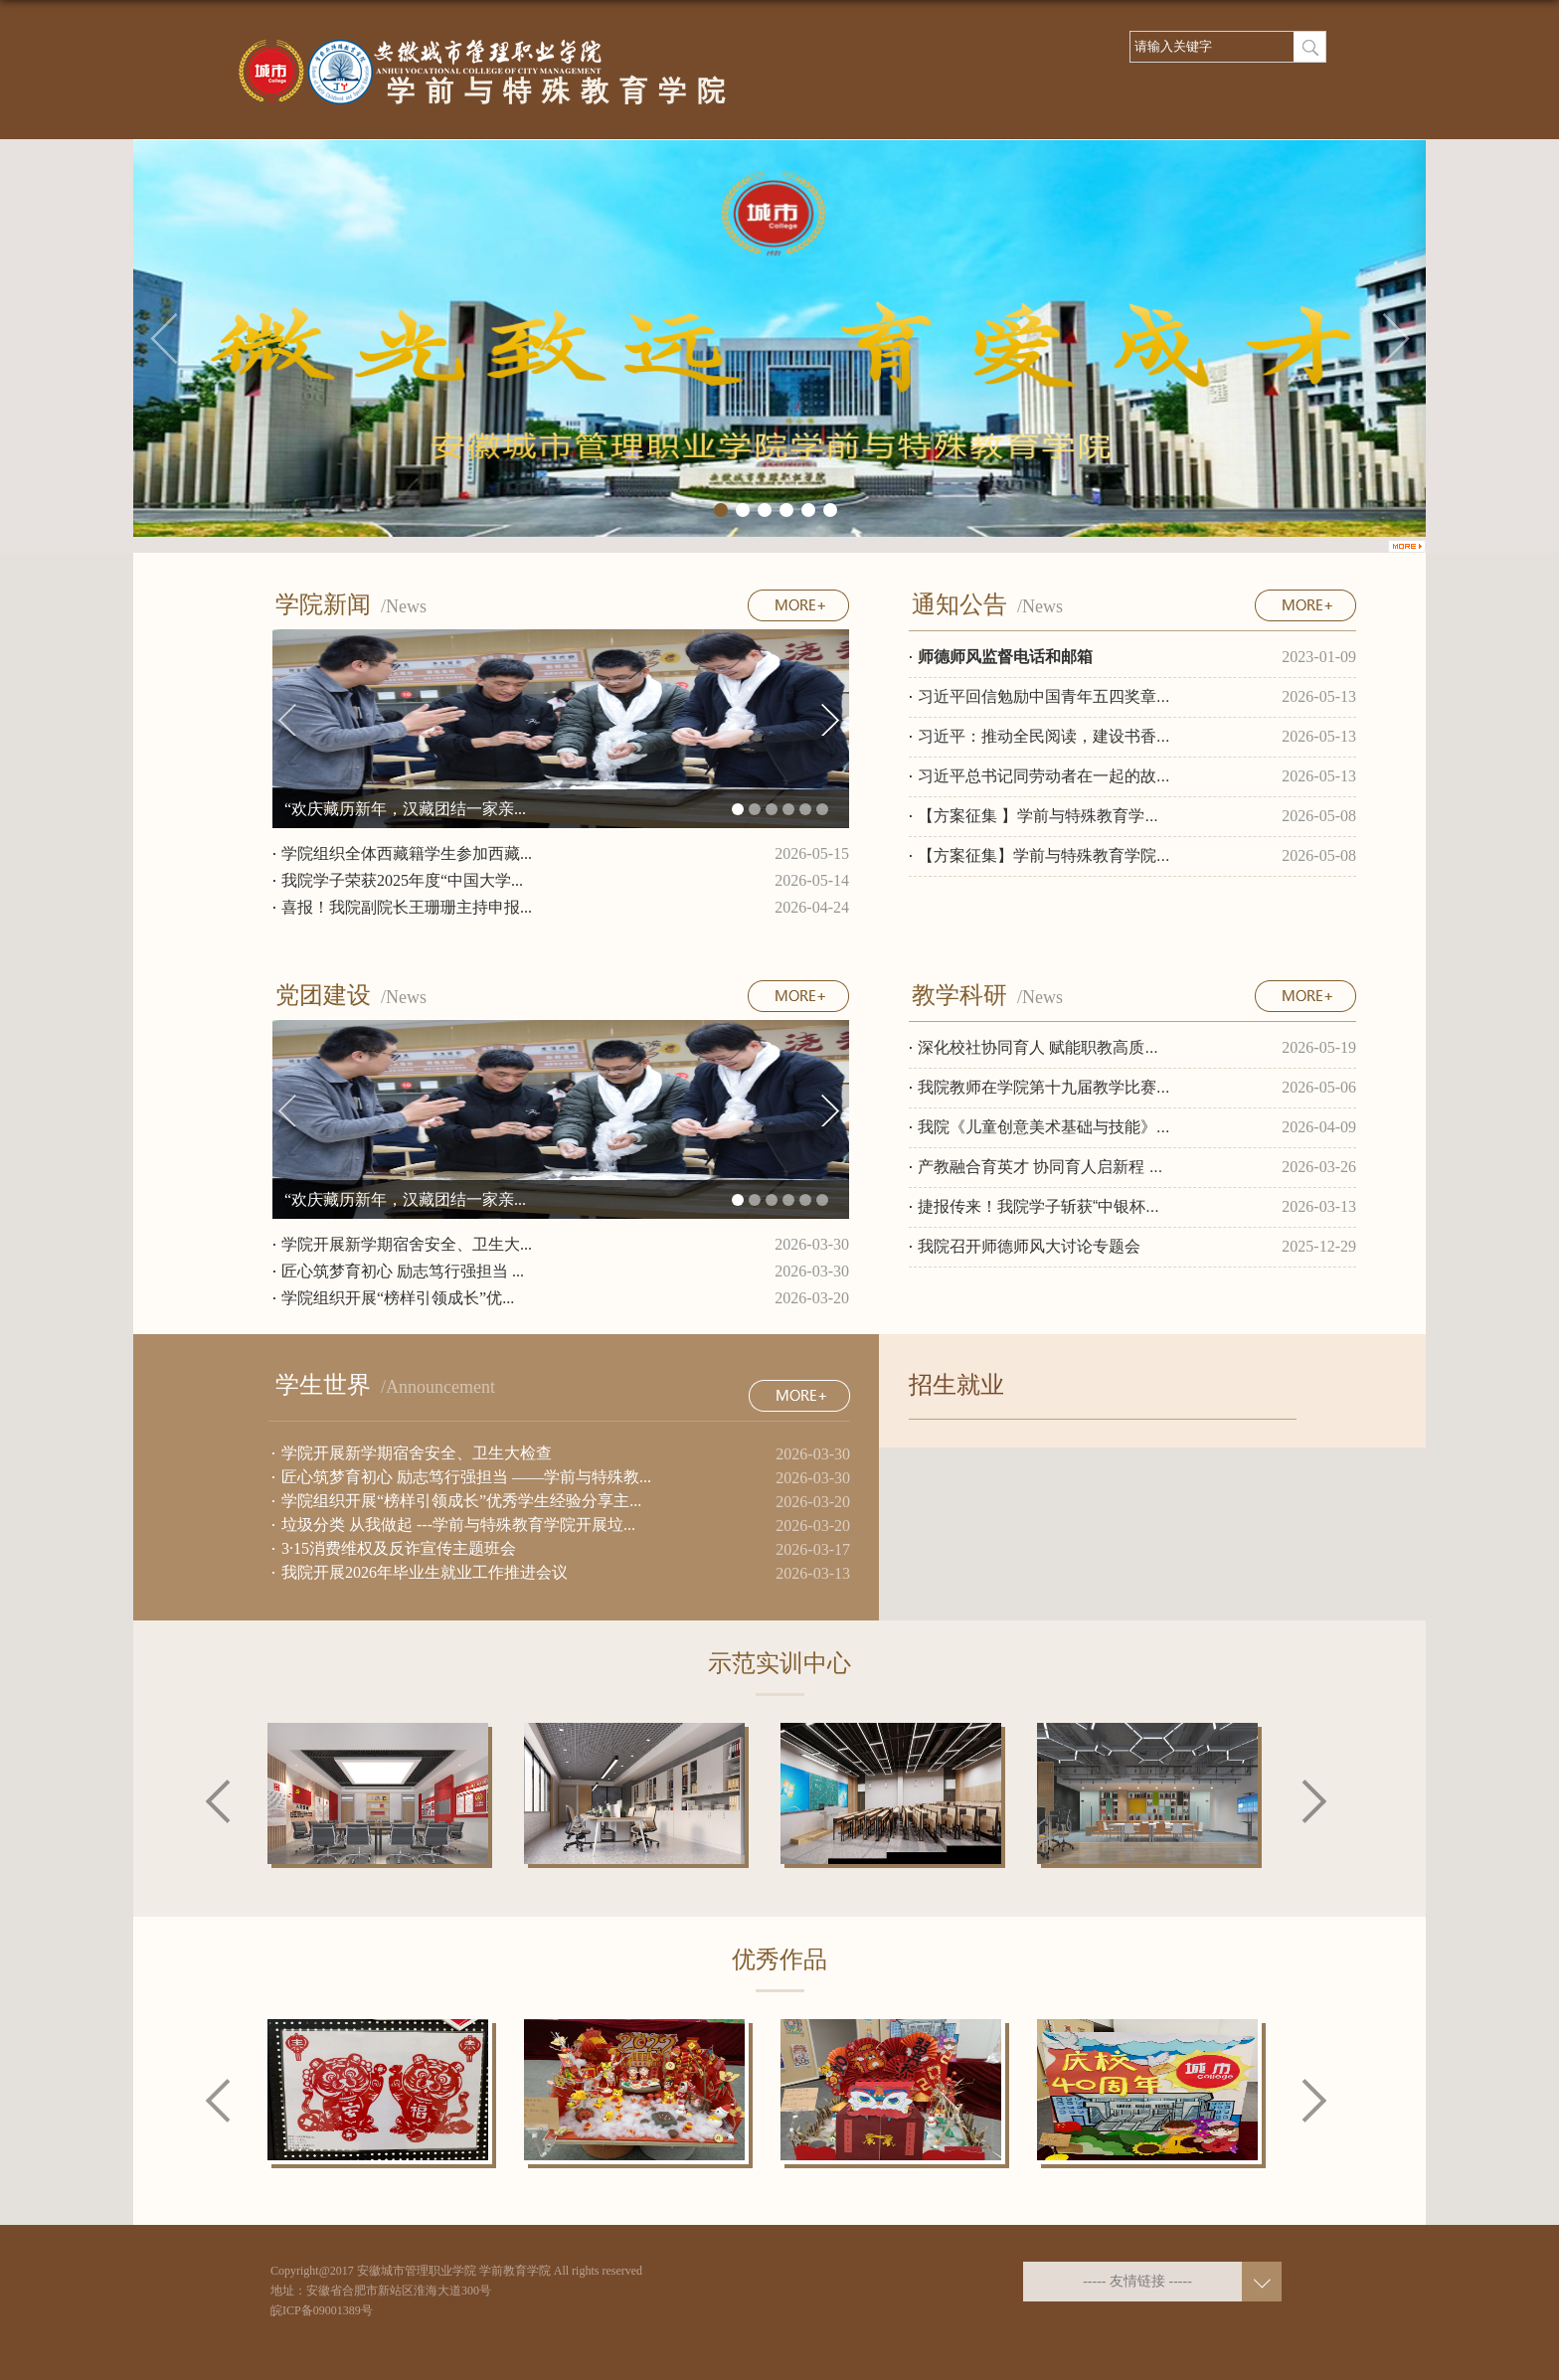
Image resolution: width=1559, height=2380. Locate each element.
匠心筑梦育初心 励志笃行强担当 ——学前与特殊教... (466, 1476)
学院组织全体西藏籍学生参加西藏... (406, 853)
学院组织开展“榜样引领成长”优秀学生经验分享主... (461, 1500)
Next (1313, 1802)
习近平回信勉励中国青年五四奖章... (1043, 696)
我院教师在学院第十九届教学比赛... (1043, 1087)
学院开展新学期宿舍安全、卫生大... (406, 1244)
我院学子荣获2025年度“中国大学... (402, 880)
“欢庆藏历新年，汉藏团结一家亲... (405, 808)
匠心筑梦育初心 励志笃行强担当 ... (402, 1271)
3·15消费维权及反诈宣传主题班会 (398, 1548)
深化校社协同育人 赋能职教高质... (1038, 1047)
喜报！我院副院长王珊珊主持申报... (406, 907)
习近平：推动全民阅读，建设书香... (1043, 736)
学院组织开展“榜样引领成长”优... (397, 1297)
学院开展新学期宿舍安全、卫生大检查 (416, 1453)
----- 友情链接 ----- (1137, 2281)
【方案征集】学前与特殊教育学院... (1043, 855)
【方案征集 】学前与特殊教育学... (1038, 815)
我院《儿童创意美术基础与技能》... (1043, 1126)
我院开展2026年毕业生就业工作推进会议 (424, 1572)
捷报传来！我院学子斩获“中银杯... (1038, 1206)
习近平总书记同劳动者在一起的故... (1043, 775)
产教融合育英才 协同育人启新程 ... (1040, 1166)
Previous (218, 1801)
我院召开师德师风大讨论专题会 (1029, 1246)
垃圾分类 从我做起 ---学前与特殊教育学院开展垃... (458, 1524)
